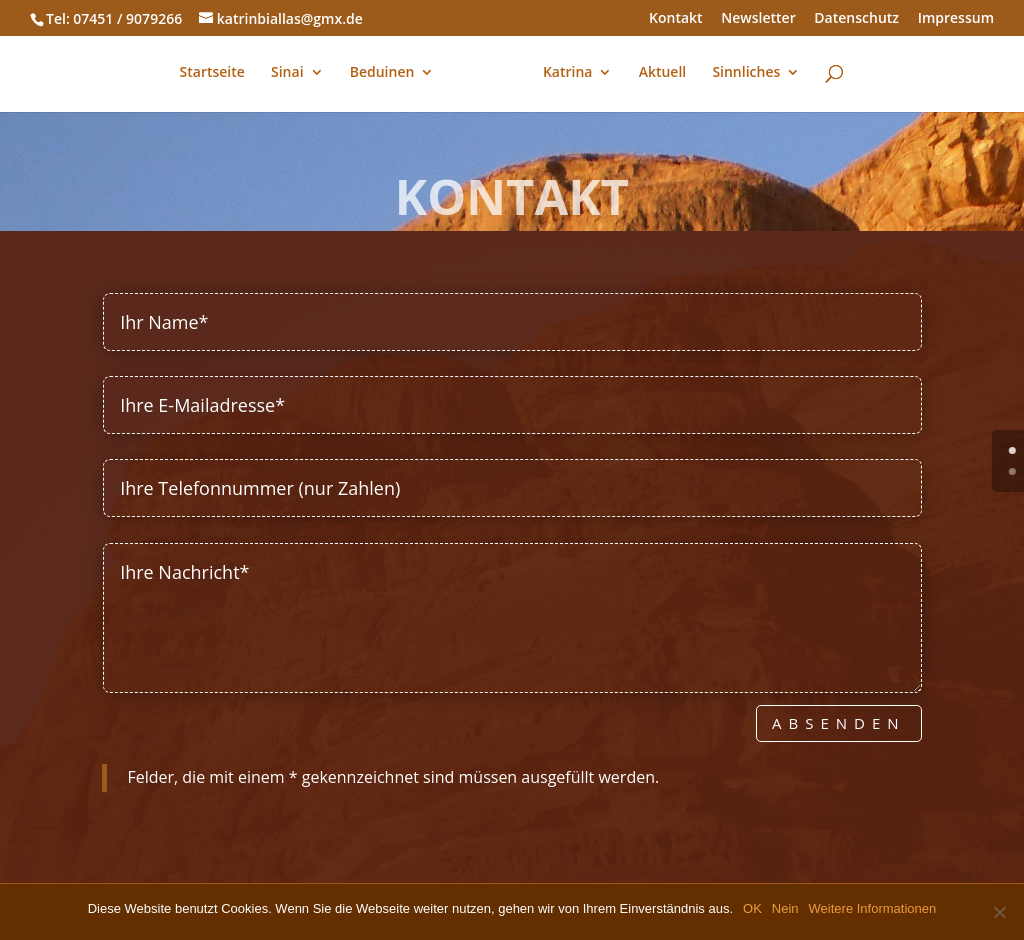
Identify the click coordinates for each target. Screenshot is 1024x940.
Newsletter (758, 19)
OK (752, 908)
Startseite (212, 73)
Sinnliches (746, 73)
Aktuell (663, 73)
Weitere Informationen (873, 908)
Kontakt (676, 19)
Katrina (568, 73)
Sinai (287, 73)
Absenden (839, 723)
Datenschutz (856, 19)
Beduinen (382, 73)
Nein (785, 908)
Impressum (956, 19)
